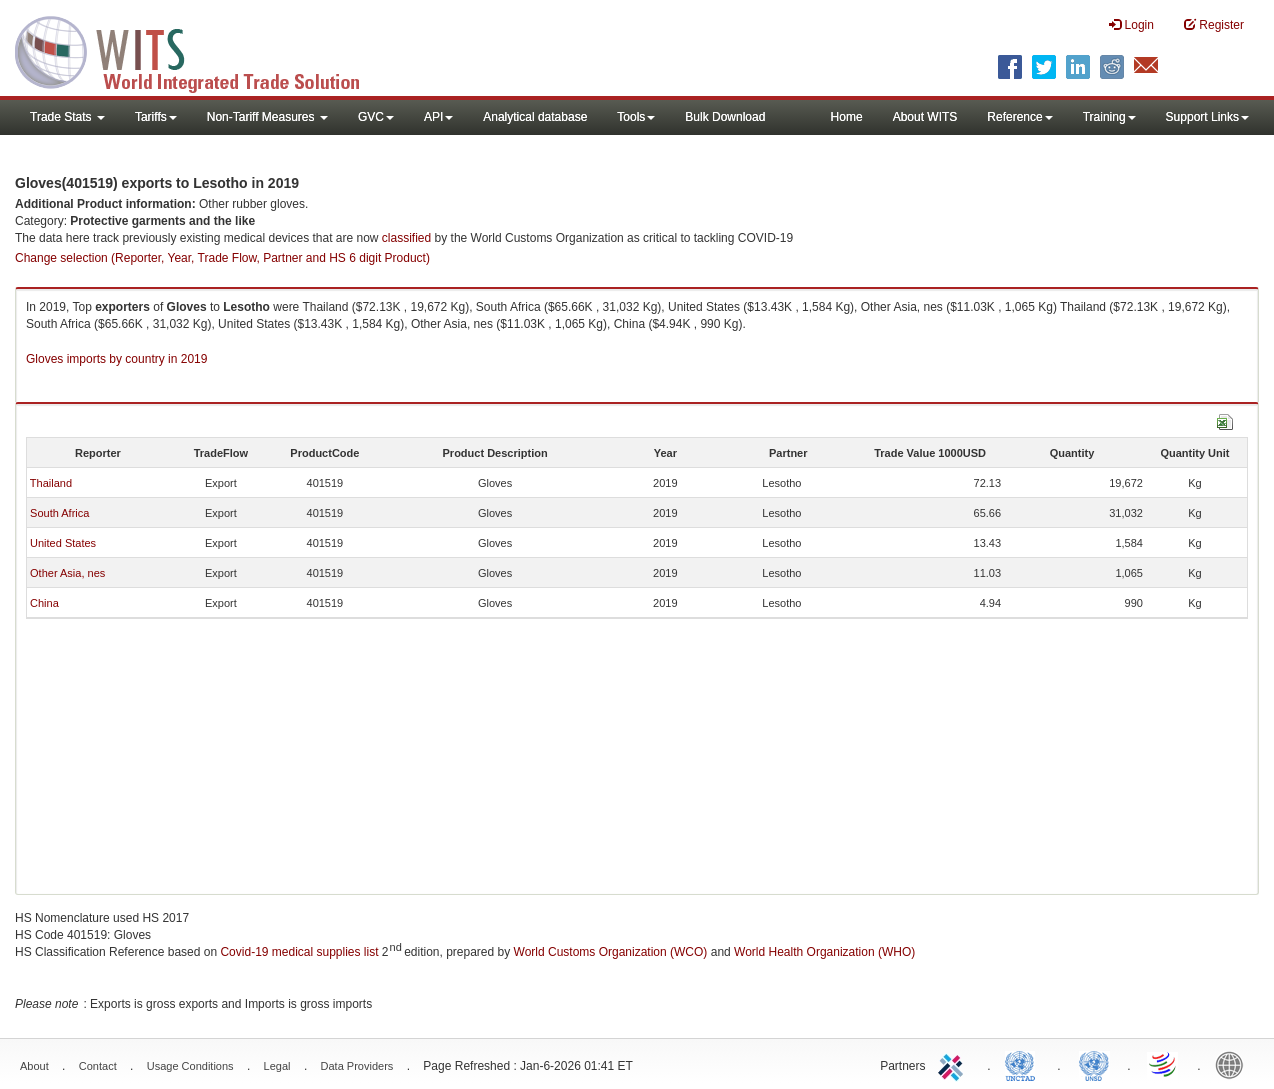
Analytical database (535, 117)
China (44, 603)
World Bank (1234, 1064)
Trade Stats (67, 117)
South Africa (59, 513)
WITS (200, 50)
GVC (376, 117)
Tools (636, 117)
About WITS (925, 117)
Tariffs (156, 117)
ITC (954, 1064)
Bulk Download (725, 117)
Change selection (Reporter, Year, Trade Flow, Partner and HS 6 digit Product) (222, 258)
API (438, 117)
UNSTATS (1094, 1064)
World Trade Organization (1164, 1064)
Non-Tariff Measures (267, 117)
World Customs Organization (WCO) (611, 952)
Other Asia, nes (67, 573)
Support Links (1207, 117)
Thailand (51, 483)
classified (406, 238)
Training (1109, 117)
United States (63, 543)
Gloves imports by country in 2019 (116, 359)
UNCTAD (1024, 1064)
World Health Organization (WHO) (824, 952)
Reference (1019, 117)
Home (847, 117)
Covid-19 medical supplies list (299, 952)
